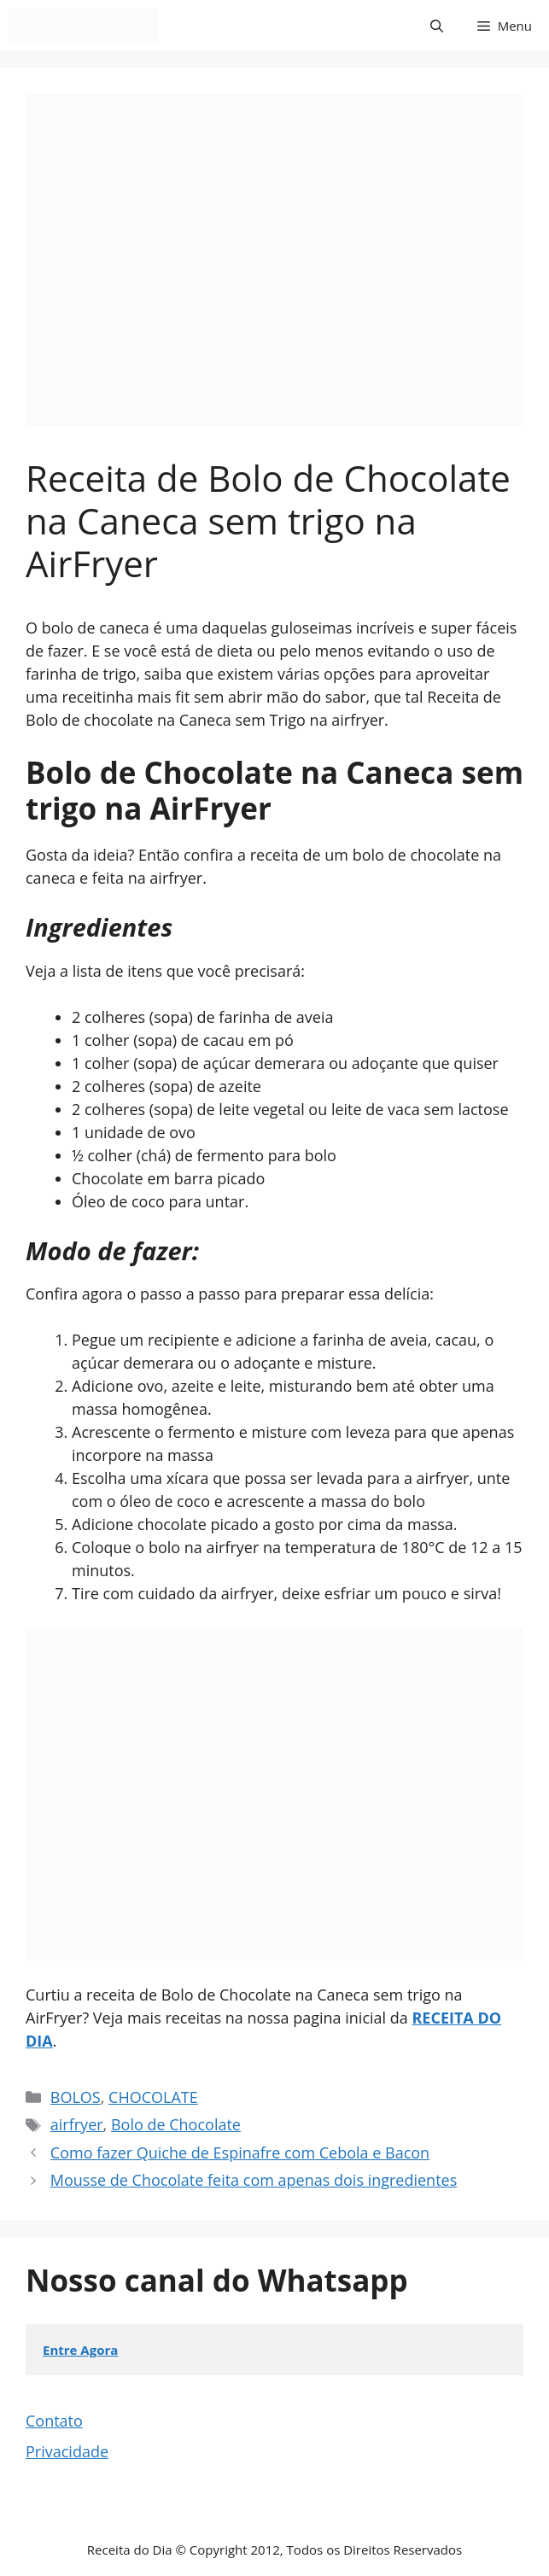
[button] (436, 25)
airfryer (76, 2124)
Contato (54, 2420)
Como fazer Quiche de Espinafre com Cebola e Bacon (239, 2152)
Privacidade (67, 2451)
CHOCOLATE (153, 2097)
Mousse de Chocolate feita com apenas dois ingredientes (253, 2180)
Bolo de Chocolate (176, 2124)
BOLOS (75, 2097)
